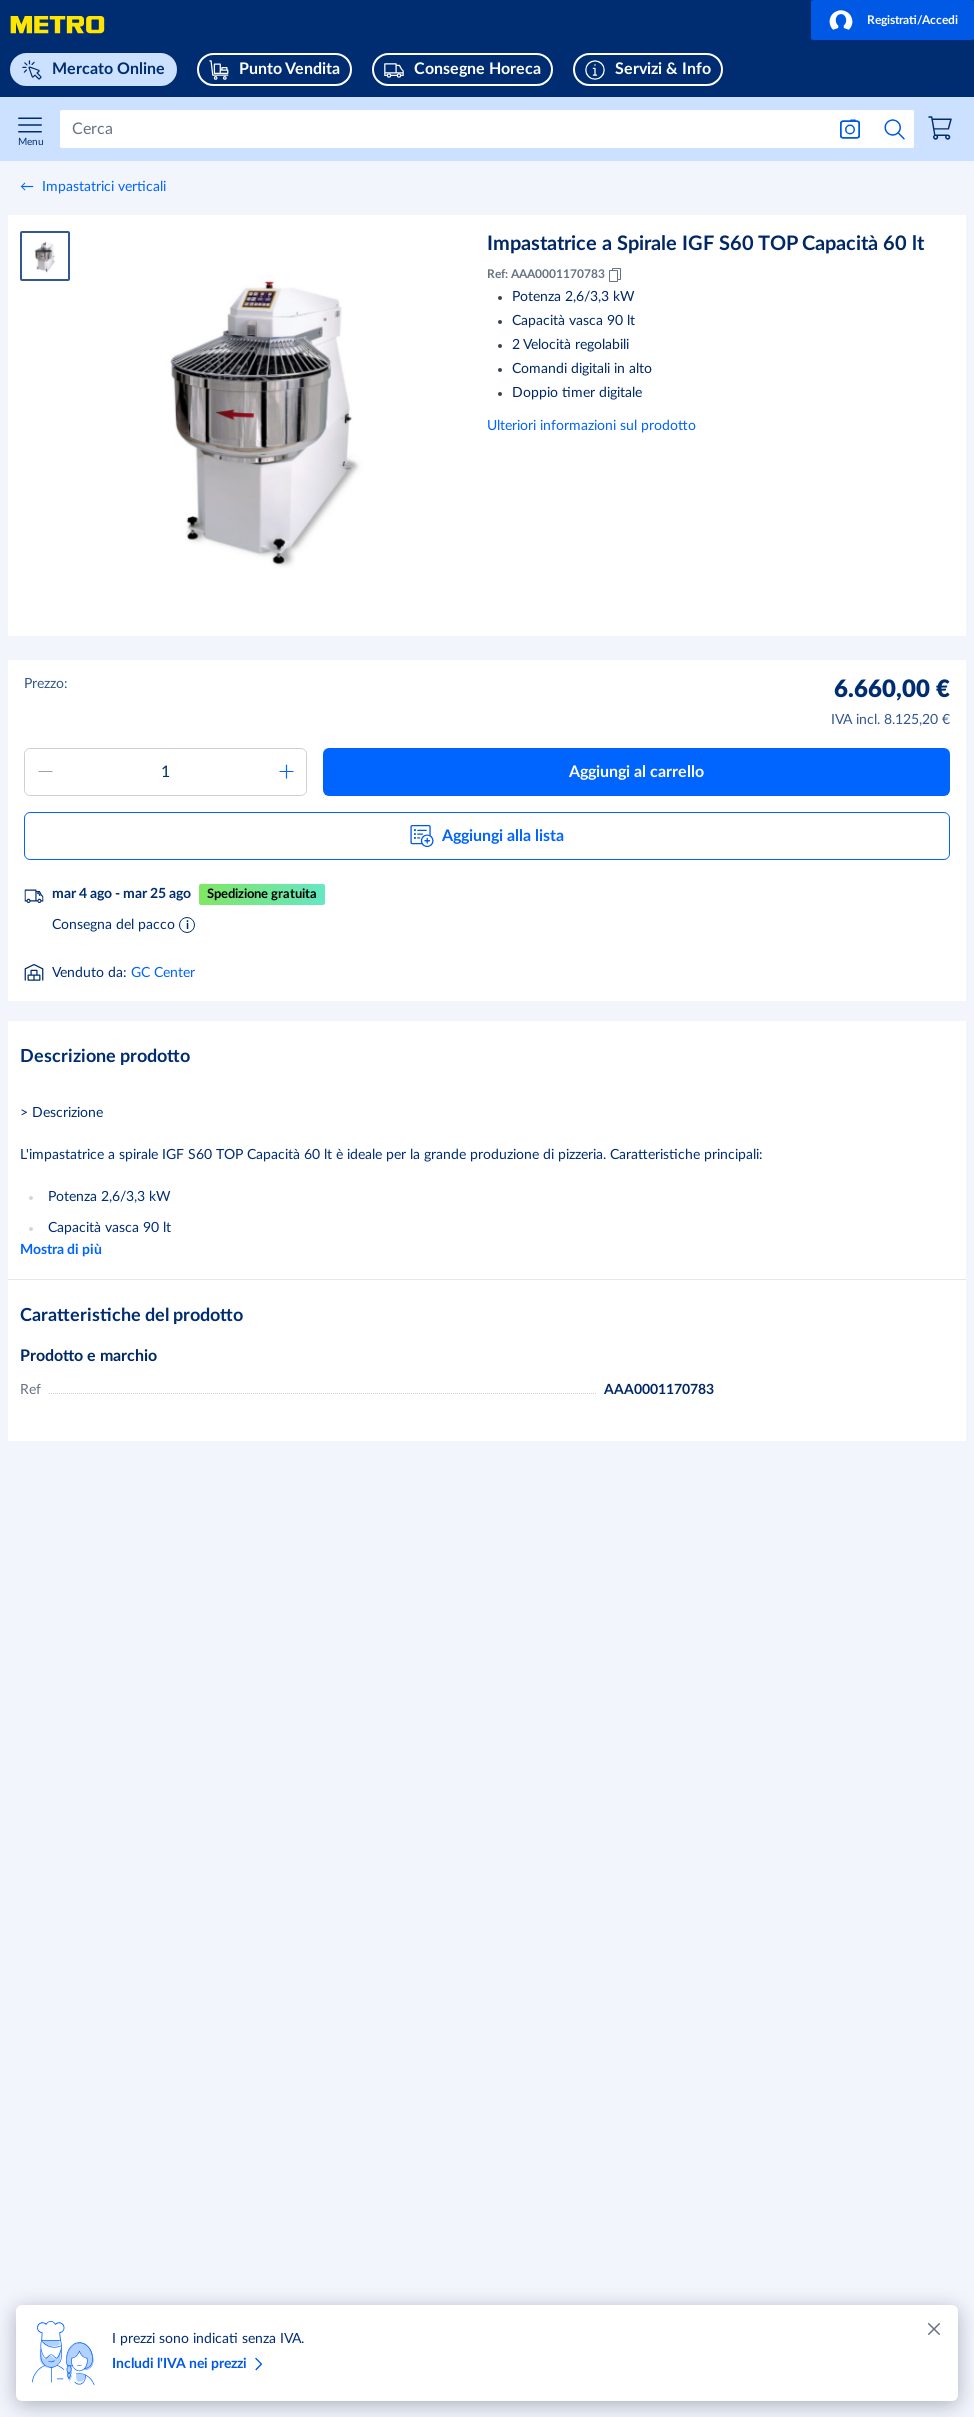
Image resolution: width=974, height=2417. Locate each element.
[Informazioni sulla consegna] (187, 924)
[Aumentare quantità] (286, 772)
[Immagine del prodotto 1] (45, 256)
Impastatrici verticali (104, 187)
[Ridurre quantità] (45, 772)
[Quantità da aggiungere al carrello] (165, 772)
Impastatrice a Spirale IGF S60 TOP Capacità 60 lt (705, 244)
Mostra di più (61, 1250)
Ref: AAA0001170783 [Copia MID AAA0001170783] (556, 275)
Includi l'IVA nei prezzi (190, 2364)
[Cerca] (442, 129)
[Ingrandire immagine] (264, 413)
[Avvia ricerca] (895, 129)
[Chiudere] (934, 2329)
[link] (943, 131)
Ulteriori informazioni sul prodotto (591, 426)
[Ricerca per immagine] (850, 129)
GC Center (163, 973)
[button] (892, 20)
